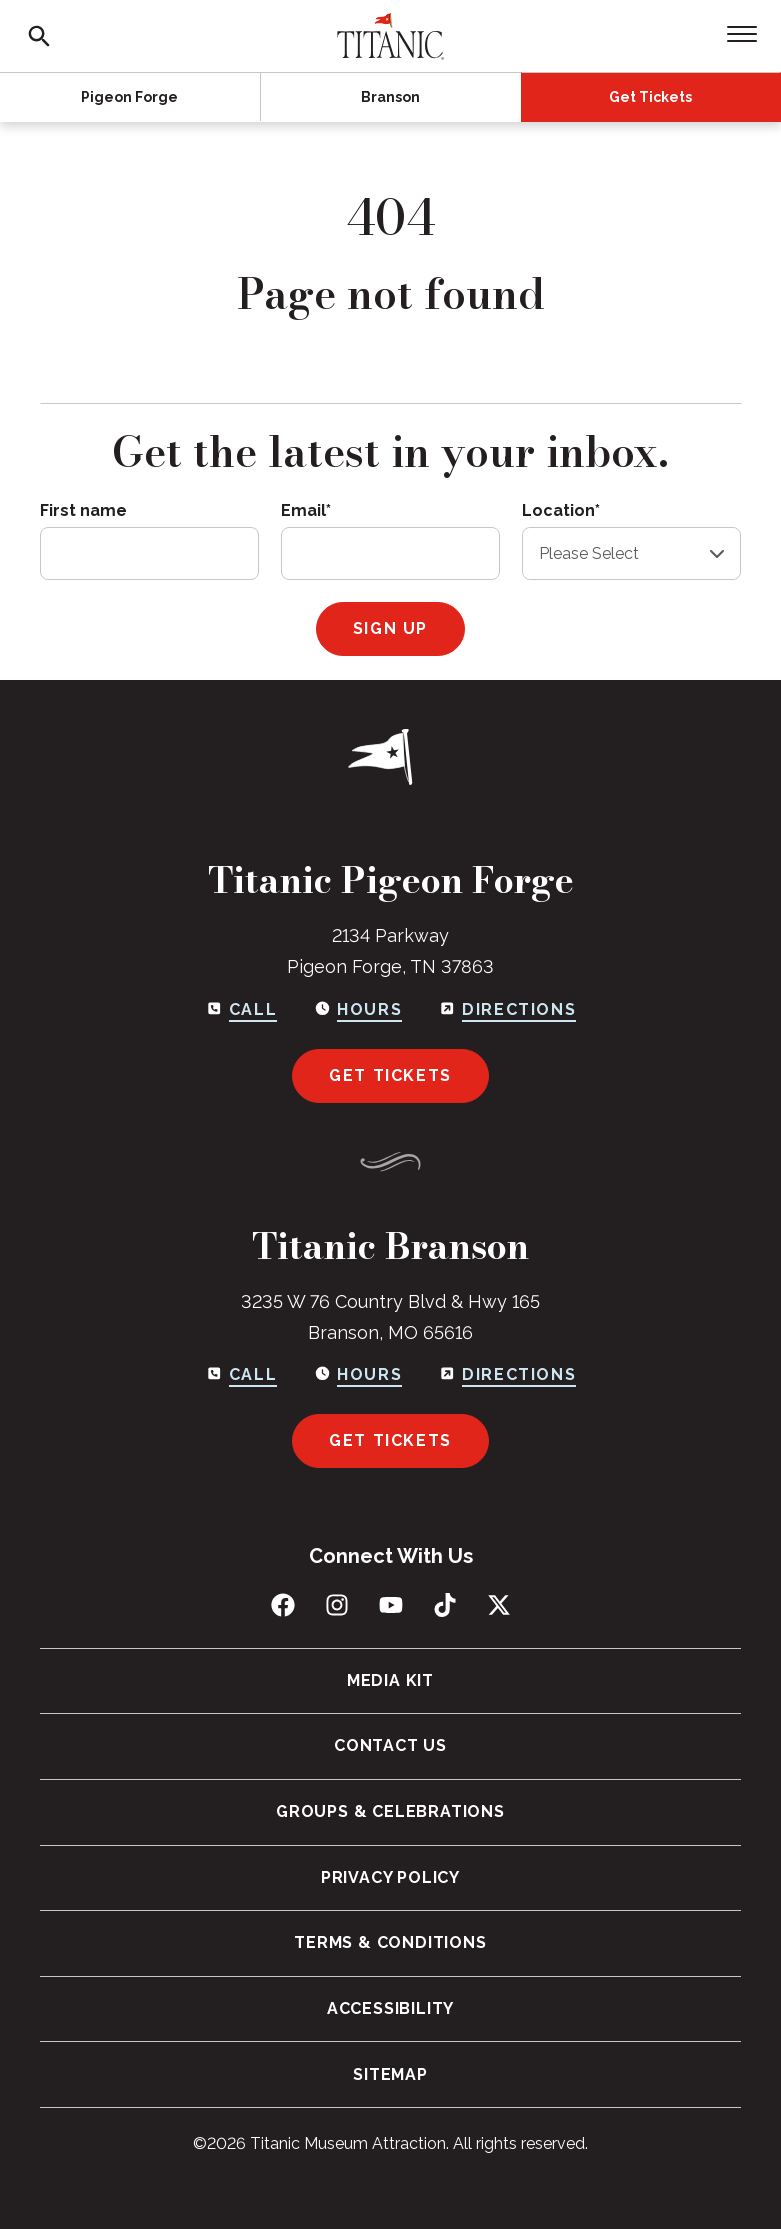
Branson (390, 97)
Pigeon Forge (129, 97)
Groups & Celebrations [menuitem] (390, 1811)
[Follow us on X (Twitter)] (499, 1605)
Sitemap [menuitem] (390, 2074)
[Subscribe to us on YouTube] (391, 1605)
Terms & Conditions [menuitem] (390, 1942)
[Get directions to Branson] (507, 1375)
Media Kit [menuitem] (390, 1680)
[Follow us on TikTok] (445, 1605)
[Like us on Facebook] (283, 1605)
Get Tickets (650, 97)
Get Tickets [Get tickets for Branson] (390, 1440)
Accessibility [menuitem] (390, 2008)
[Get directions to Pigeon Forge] (507, 1010)
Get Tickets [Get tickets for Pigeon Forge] (390, 1075)
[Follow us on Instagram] (337, 1605)
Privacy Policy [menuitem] (390, 1877)
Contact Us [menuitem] (390, 1745)
